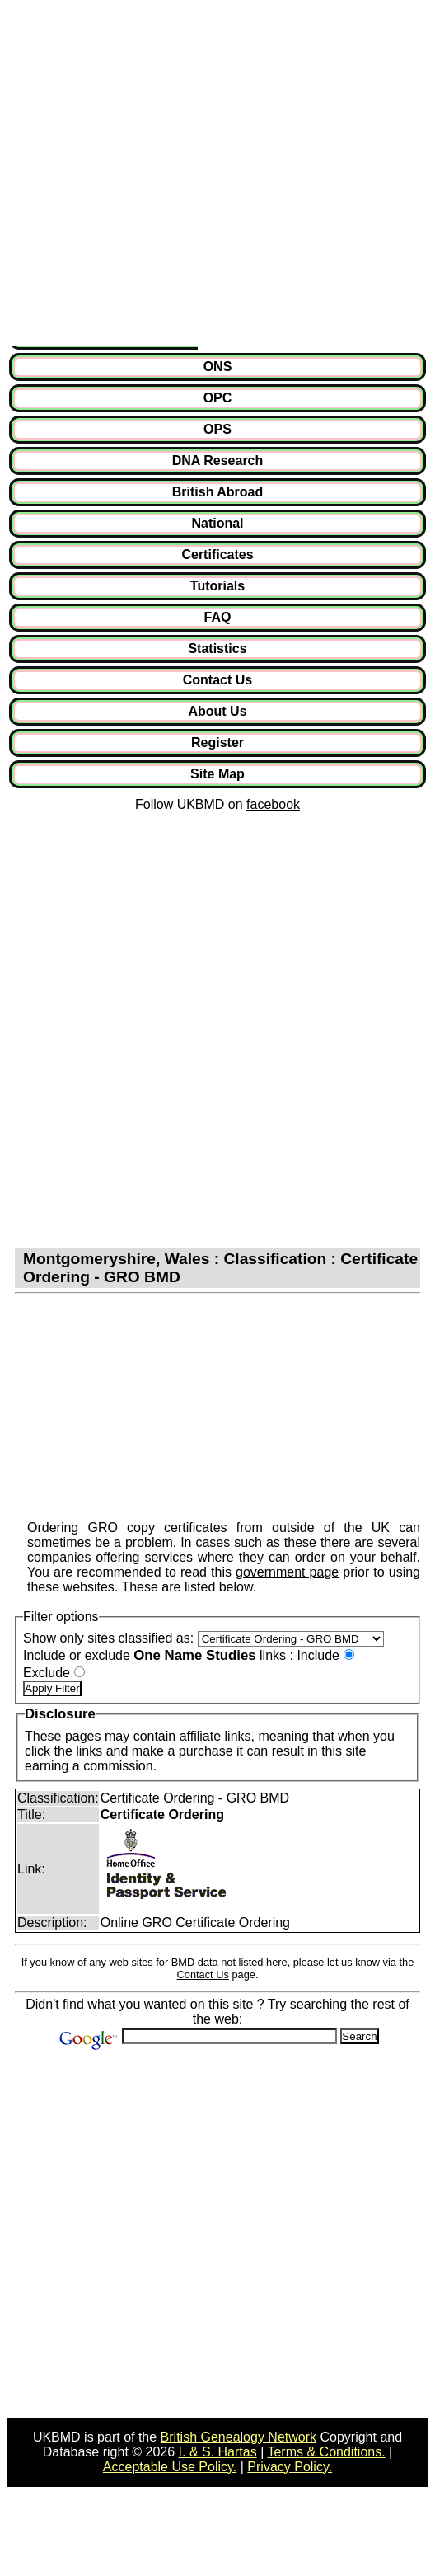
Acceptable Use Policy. (169, 2467)
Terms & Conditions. (326, 2452)
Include (318, 1655)
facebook (273, 804)
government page (287, 1572)
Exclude (46, 1673)
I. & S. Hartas (218, 2452)
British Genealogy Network (238, 2437)
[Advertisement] (169, 176)
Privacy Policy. (289, 2467)
